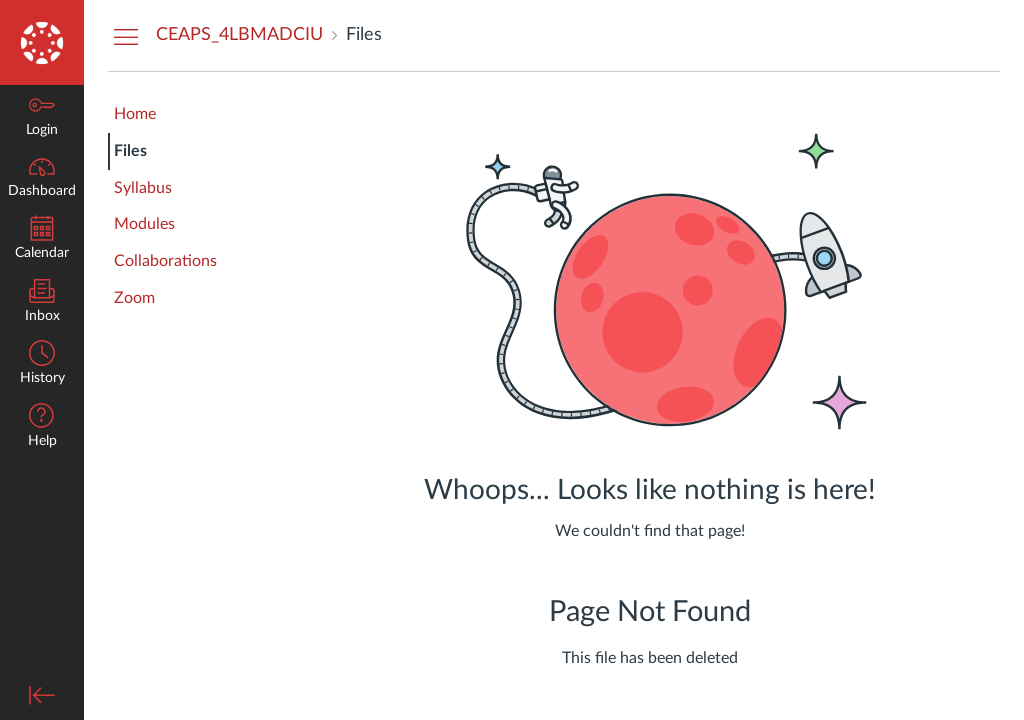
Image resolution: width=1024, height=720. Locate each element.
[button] (42, 427)
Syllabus (143, 188)
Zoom (134, 298)
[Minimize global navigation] (42, 695)
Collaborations (165, 261)
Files (130, 151)
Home (135, 114)
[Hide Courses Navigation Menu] (126, 36)
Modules (144, 224)
